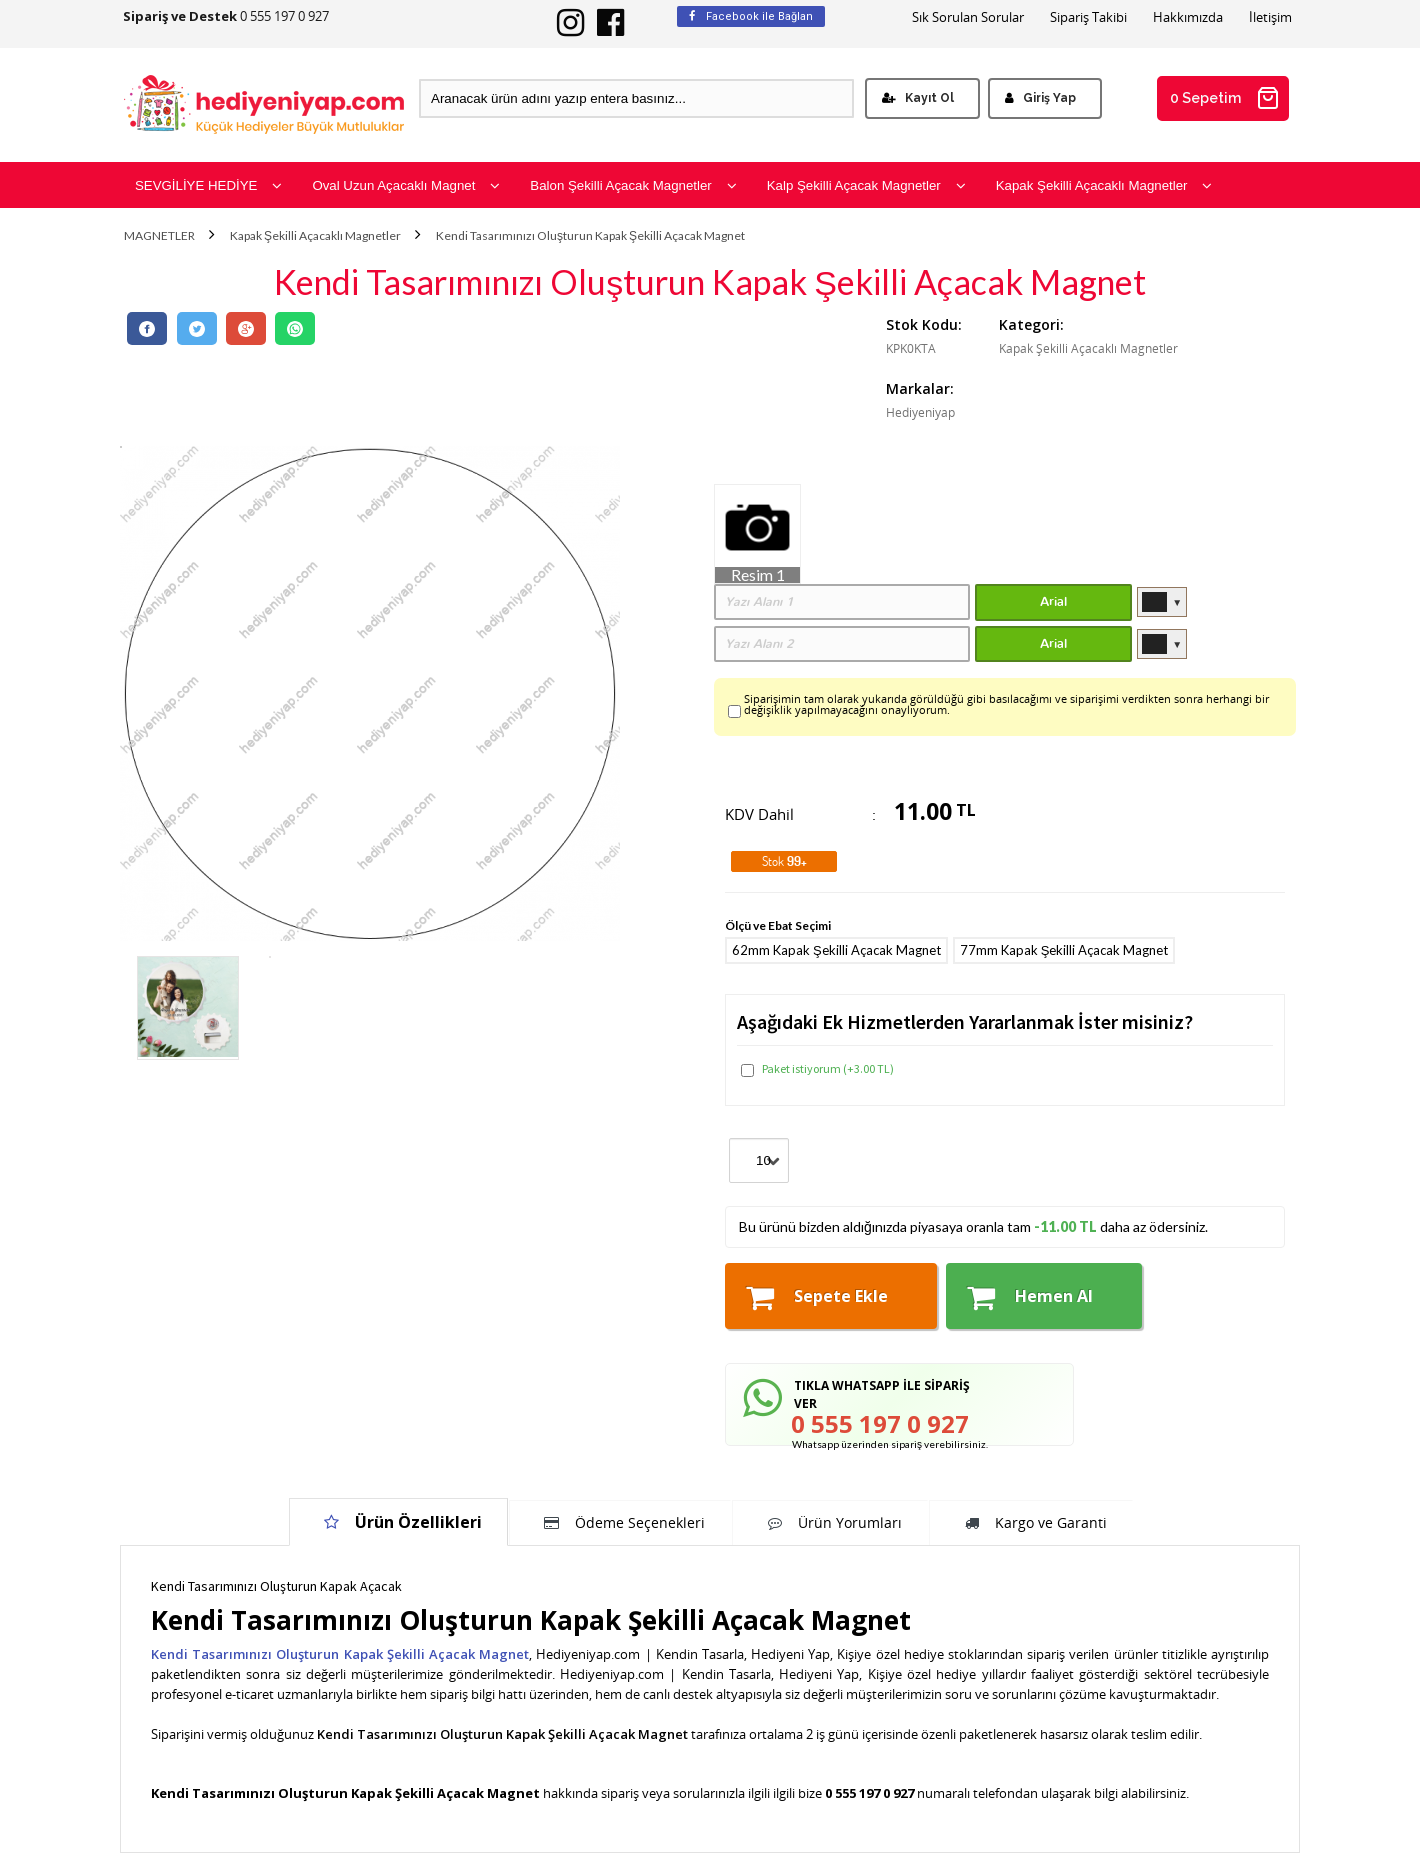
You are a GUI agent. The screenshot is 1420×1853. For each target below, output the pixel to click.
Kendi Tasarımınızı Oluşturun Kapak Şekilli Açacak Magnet (590, 236)
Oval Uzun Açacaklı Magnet (406, 185)
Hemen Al (1030, 1297)
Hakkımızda (1188, 17)
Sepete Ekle (817, 1297)
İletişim (1270, 17)
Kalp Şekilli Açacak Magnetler (866, 185)
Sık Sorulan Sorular (968, 17)
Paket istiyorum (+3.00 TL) (817, 1069)
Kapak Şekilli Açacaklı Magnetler (1104, 185)
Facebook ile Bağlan (751, 16)
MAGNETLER (159, 236)
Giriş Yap (1040, 98)
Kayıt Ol (918, 98)
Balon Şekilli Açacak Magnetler (633, 185)
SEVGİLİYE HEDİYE (208, 185)
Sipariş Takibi (1088, 17)
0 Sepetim (1225, 98)
